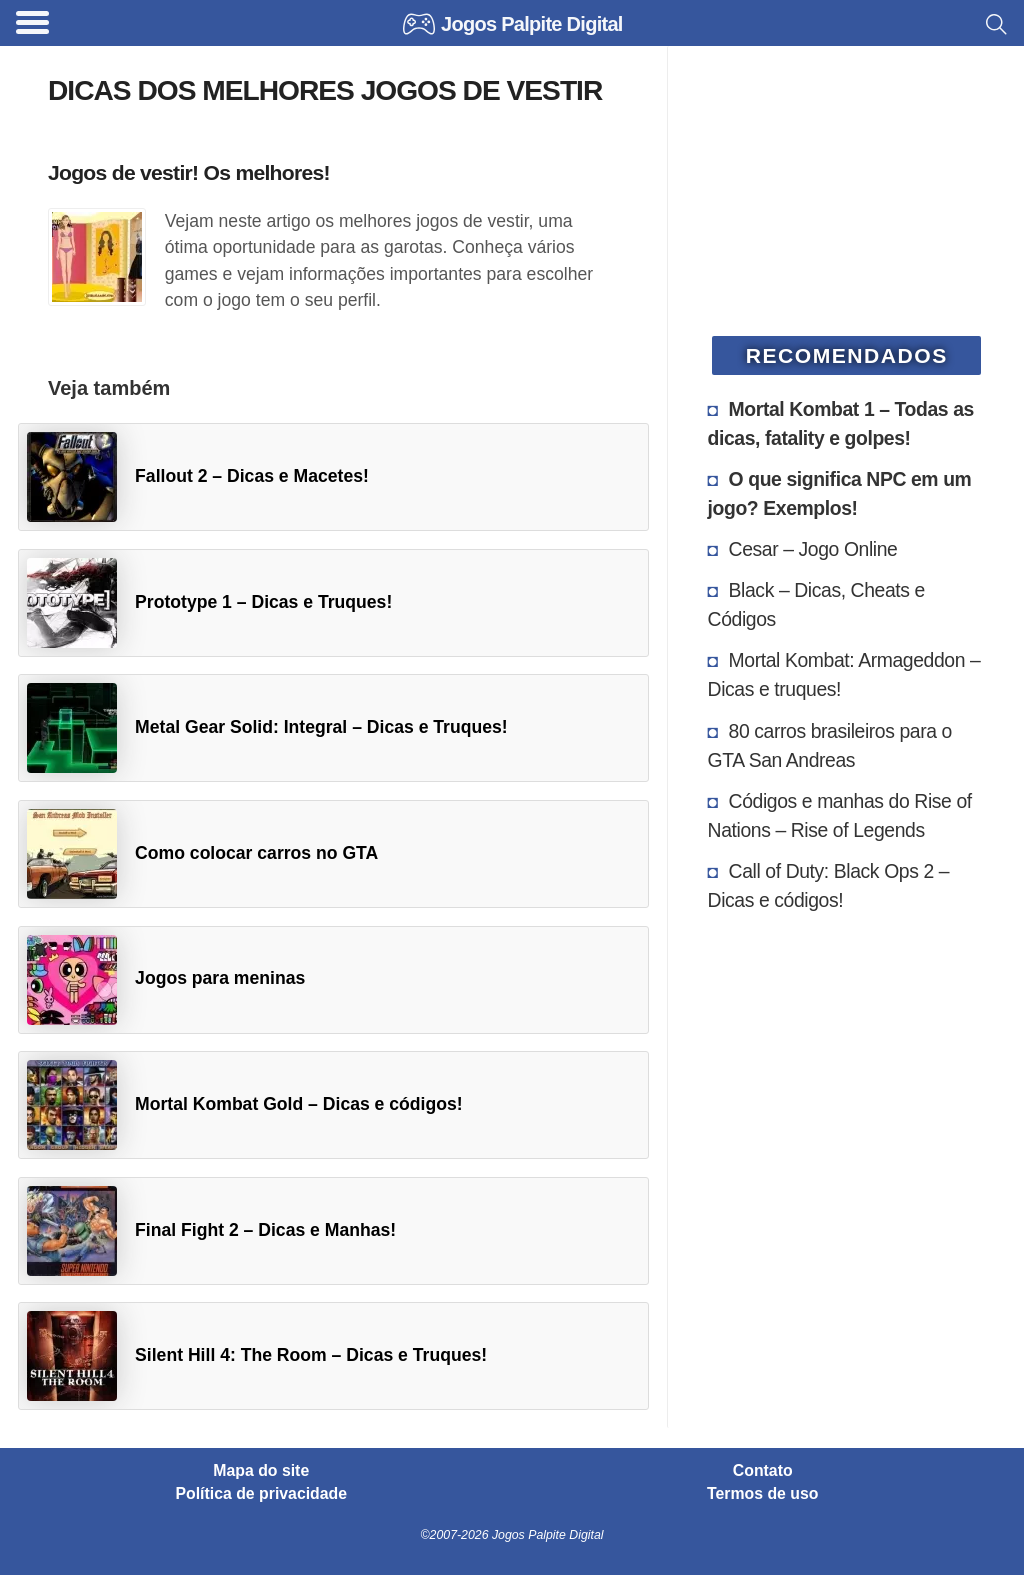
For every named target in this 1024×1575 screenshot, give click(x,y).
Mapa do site (261, 1471)
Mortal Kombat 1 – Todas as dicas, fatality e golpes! (841, 423)
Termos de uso (762, 1494)
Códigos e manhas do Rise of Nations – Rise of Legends (840, 815)
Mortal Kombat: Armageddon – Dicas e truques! (844, 674)
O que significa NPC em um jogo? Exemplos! (840, 493)
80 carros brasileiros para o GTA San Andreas (830, 745)
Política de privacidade (262, 1494)
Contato (763, 1471)
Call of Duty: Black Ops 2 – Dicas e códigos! (829, 885)
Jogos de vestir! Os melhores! (189, 172)
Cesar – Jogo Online (813, 549)
